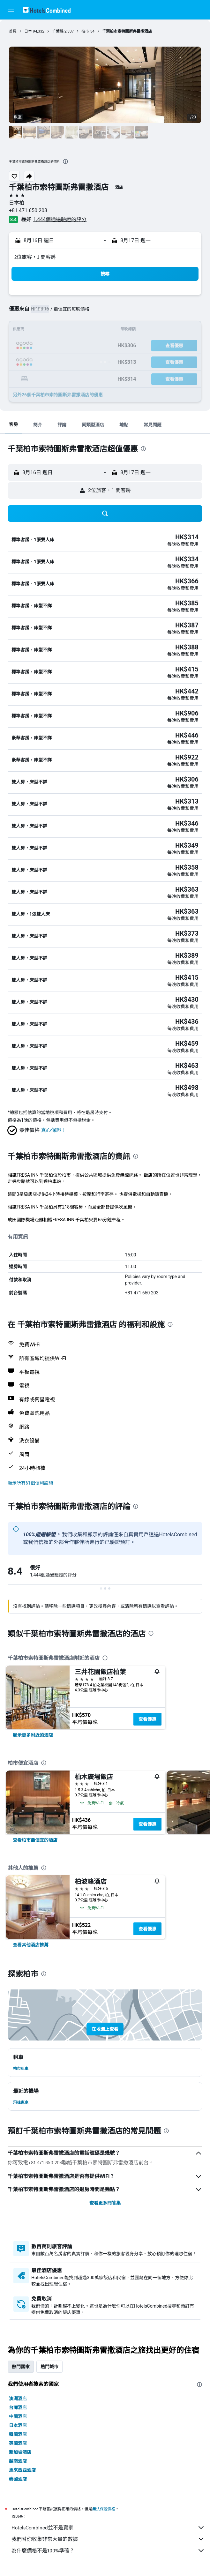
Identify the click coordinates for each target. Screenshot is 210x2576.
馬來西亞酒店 (22, 2470)
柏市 (85, 31)
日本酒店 (18, 2425)
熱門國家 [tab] (21, 2366)
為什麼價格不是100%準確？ (108, 2550)
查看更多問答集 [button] (105, 2202)
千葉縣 (58, 31)
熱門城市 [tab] (49, 2366)
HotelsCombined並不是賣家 (108, 2527)
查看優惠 (147, 1719)
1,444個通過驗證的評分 (59, 219)
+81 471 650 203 (28, 210)
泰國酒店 (18, 2479)
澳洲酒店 (18, 2398)
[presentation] (65, 161)
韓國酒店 (18, 2434)
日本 (28, 31)
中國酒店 (18, 2416)
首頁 (13, 31)
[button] (11, 10)
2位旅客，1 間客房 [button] (35, 257)
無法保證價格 (103, 2508)
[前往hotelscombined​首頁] (46, 10)
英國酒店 (18, 2443)
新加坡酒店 (20, 2452)
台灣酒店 (18, 2407)
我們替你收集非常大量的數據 (108, 2539)
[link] (33, 1735)
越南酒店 (18, 2461)
